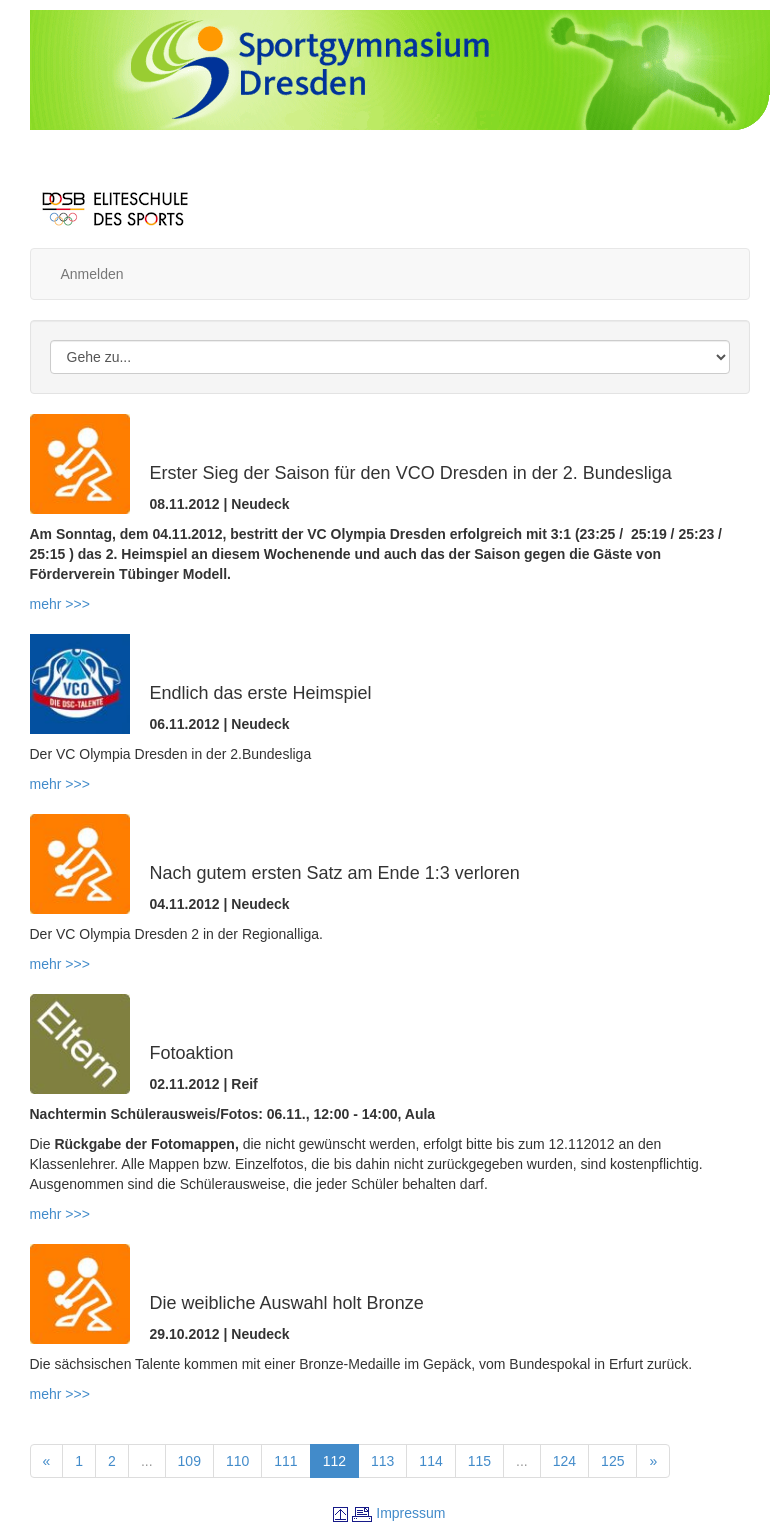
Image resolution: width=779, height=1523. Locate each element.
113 (382, 1461)
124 (564, 1461)
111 (285, 1461)
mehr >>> (60, 604)
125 (612, 1461)
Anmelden (92, 274)
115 (479, 1461)
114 (430, 1461)
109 (189, 1461)
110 (237, 1461)
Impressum (410, 1513)
